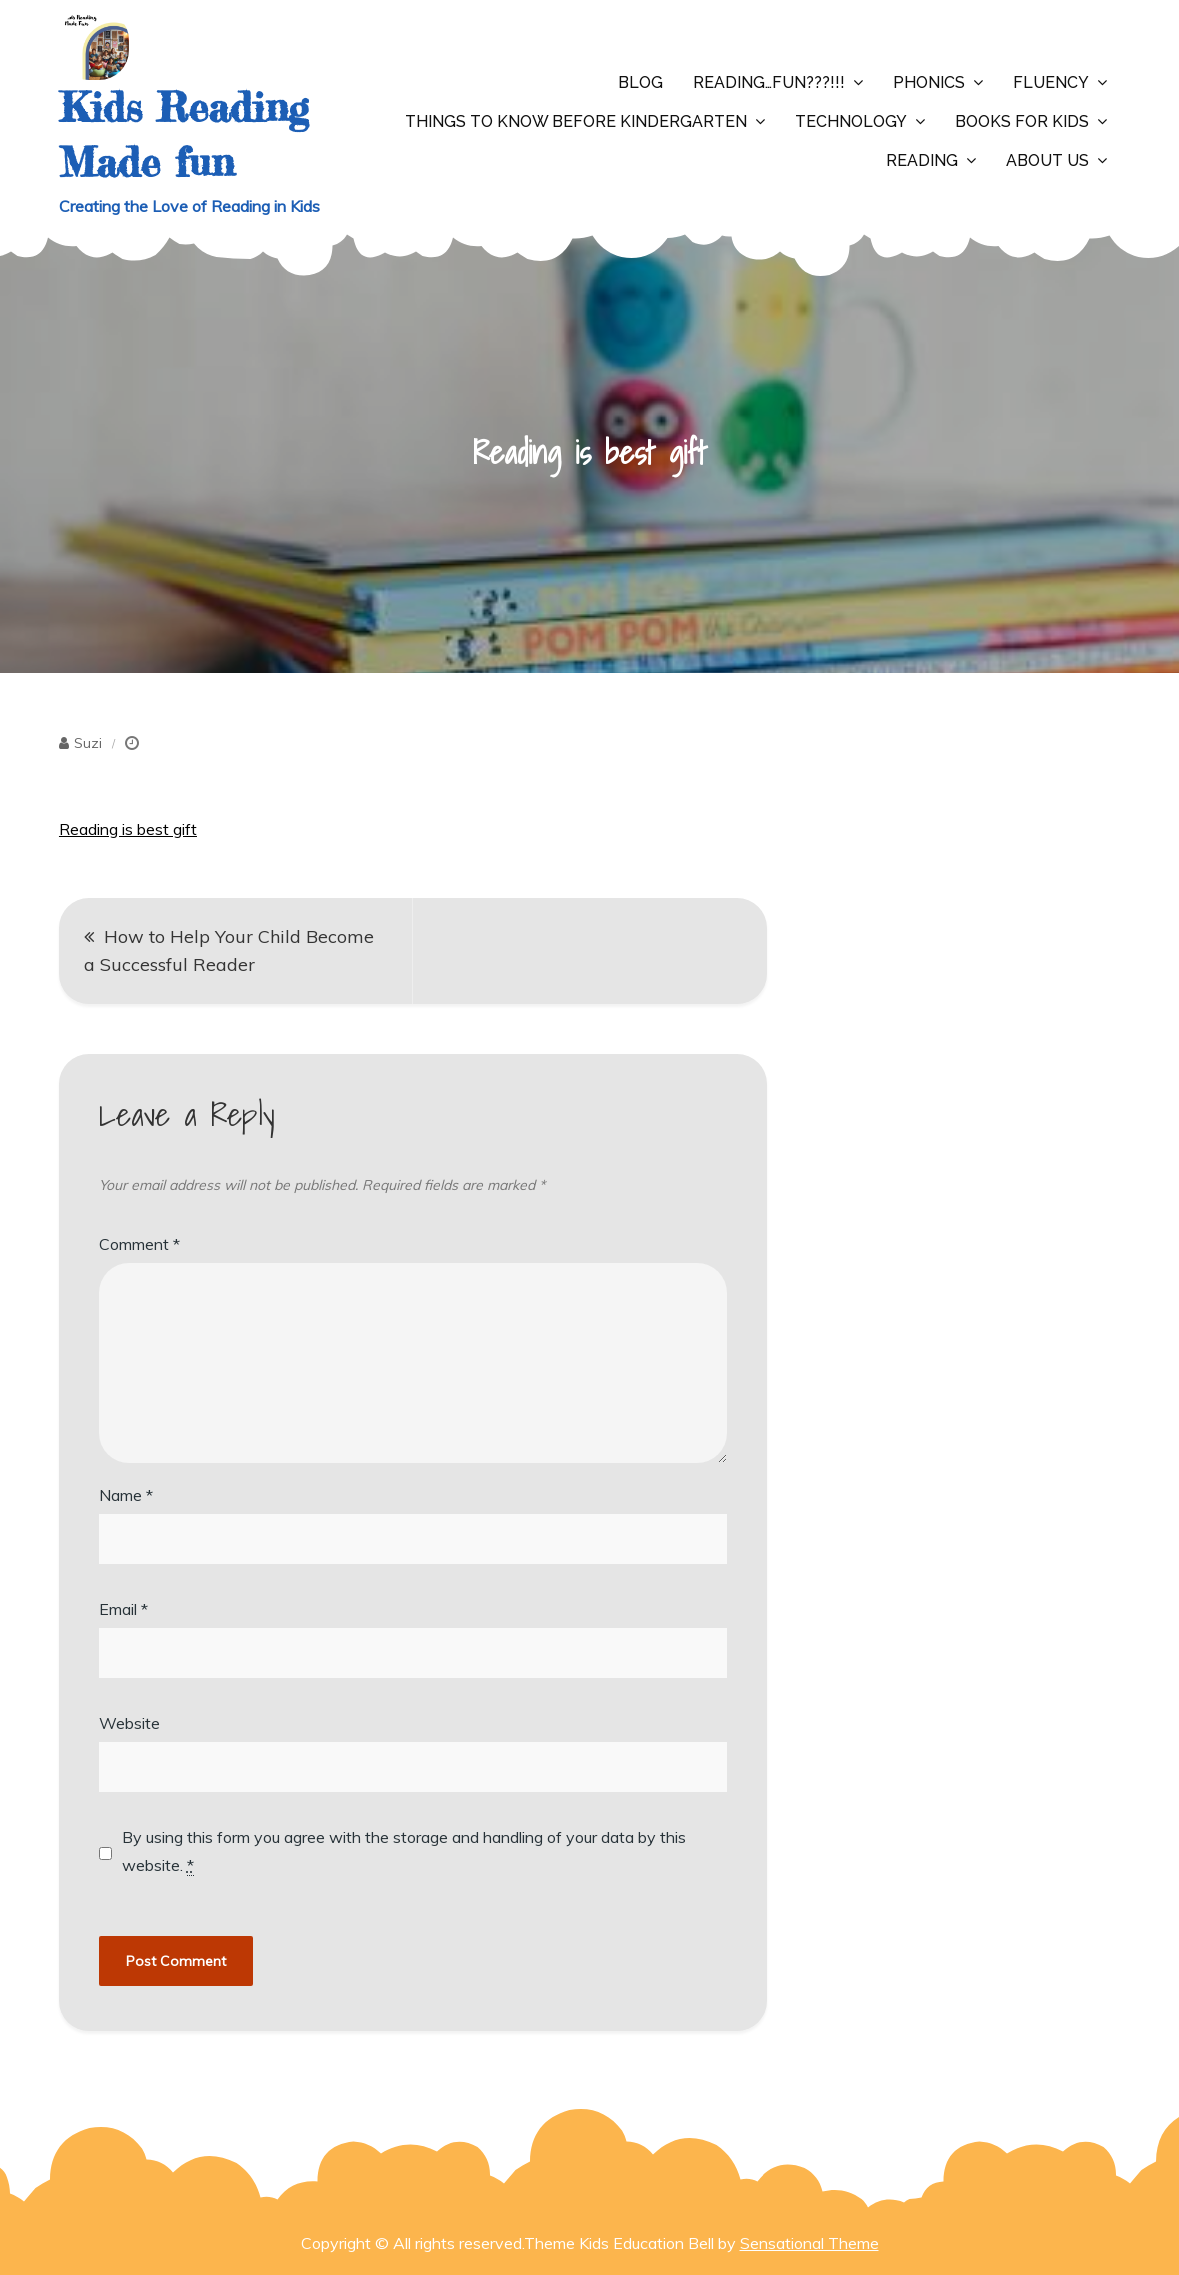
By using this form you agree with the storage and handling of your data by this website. (404, 1851)
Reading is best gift (128, 829)
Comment (139, 1244)
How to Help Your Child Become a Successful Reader (229, 950)
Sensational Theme (809, 2243)
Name (126, 1495)
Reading (922, 160)
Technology (851, 121)
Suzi (88, 743)
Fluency (1051, 82)
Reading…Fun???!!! (769, 82)
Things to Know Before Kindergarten (576, 121)
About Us (1047, 160)
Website (129, 1723)
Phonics (929, 82)
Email (123, 1609)
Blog (640, 82)
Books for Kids (1022, 121)
